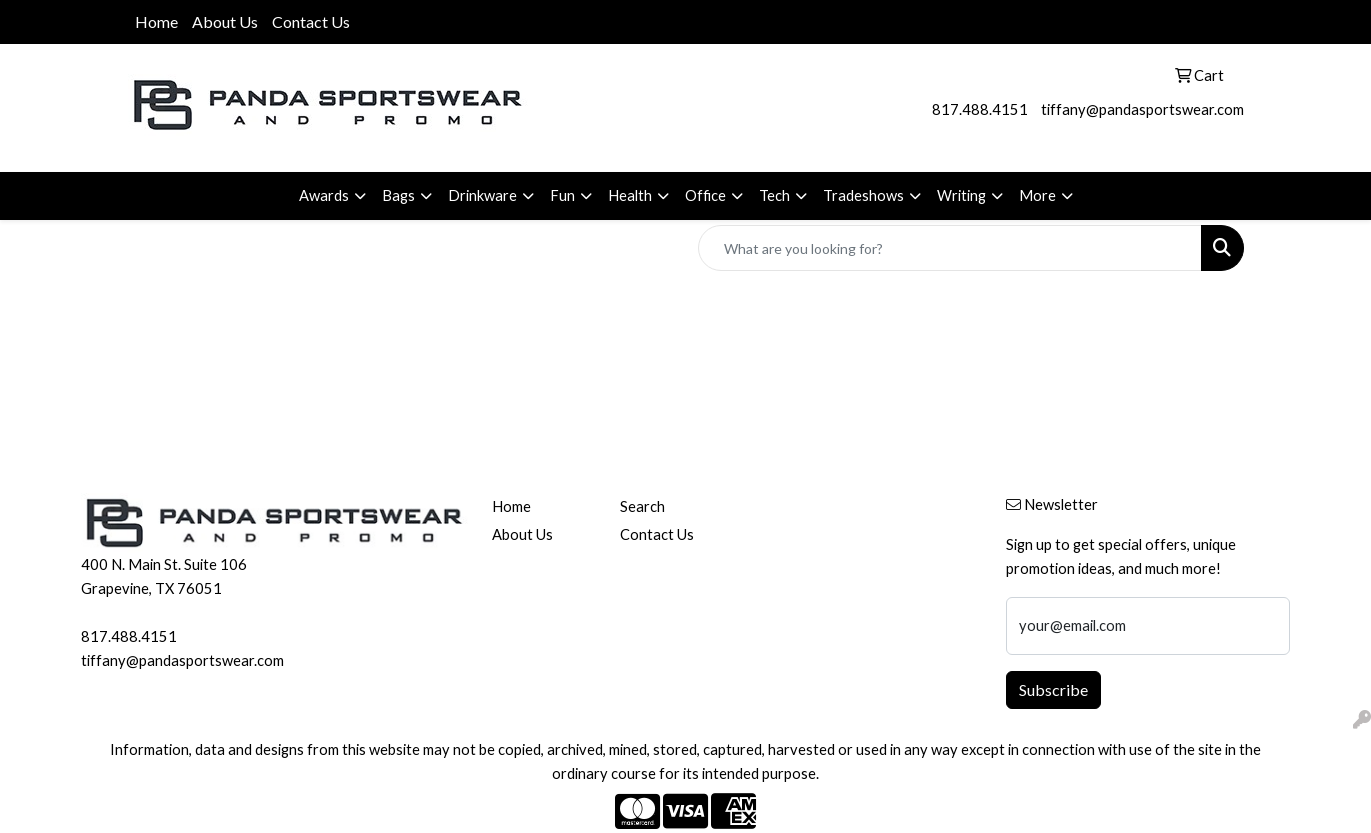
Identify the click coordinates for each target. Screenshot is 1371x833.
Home (156, 21)
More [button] (1037, 195)
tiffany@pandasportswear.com (1142, 109)
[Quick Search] (950, 248)
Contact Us (311, 21)
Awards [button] (324, 195)
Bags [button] (398, 195)
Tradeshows (863, 195)
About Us (225, 21)
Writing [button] (961, 195)
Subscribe (1053, 689)
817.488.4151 (980, 109)
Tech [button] (774, 195)
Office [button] (705, 195)
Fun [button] (562, 195)
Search (642, 506)
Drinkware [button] (482, 195)
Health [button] (630, 195)
